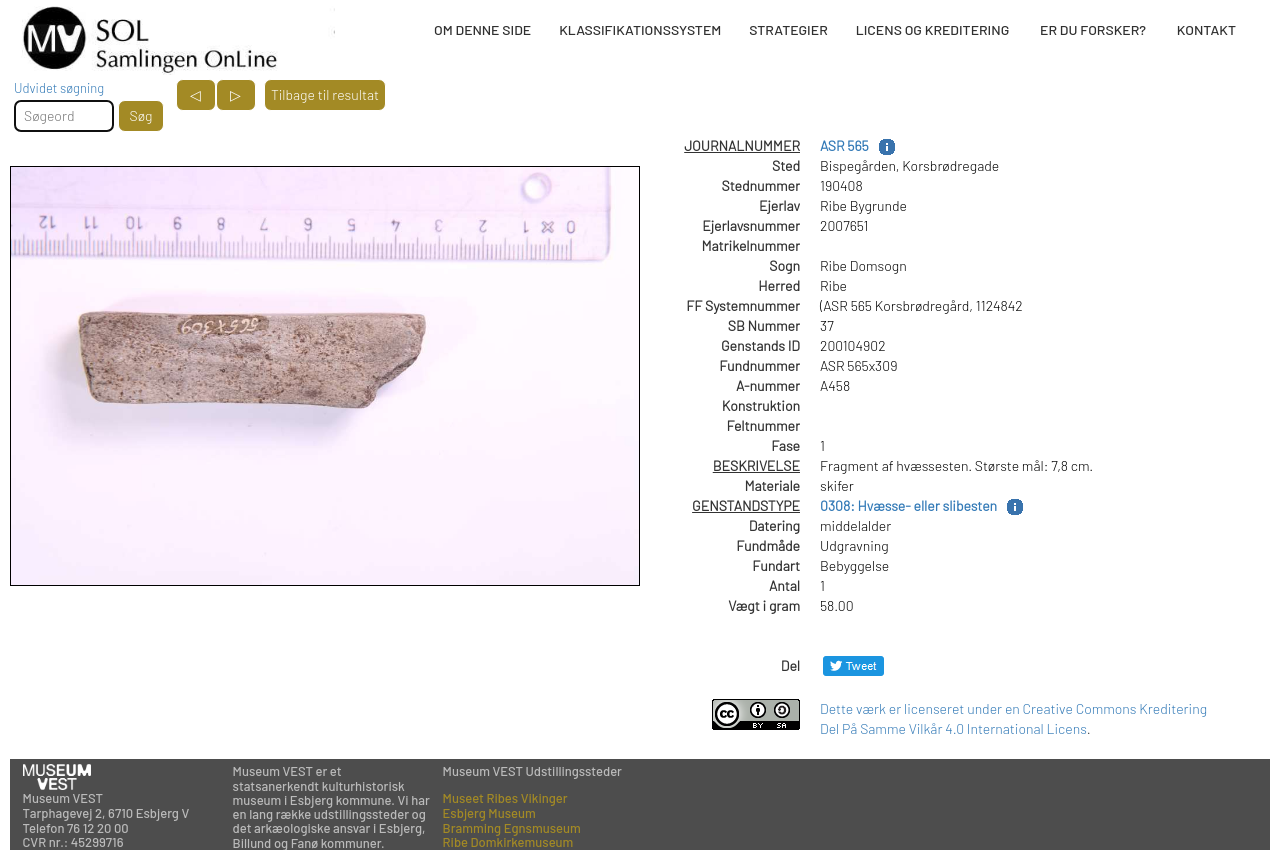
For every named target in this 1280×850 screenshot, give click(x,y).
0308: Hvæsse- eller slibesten (908, 505)
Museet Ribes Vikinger (505, 798)
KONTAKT (1206, 29)
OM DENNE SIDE (482, 29)
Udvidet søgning (59, 88)
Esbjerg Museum (489, 813)
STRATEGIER (788, 29)
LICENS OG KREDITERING (933, 29)
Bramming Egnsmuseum (512, 828)
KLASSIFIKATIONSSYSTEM (640, 29)
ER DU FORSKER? (1093, 29)
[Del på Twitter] (853, 665)
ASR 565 (844, 145)
